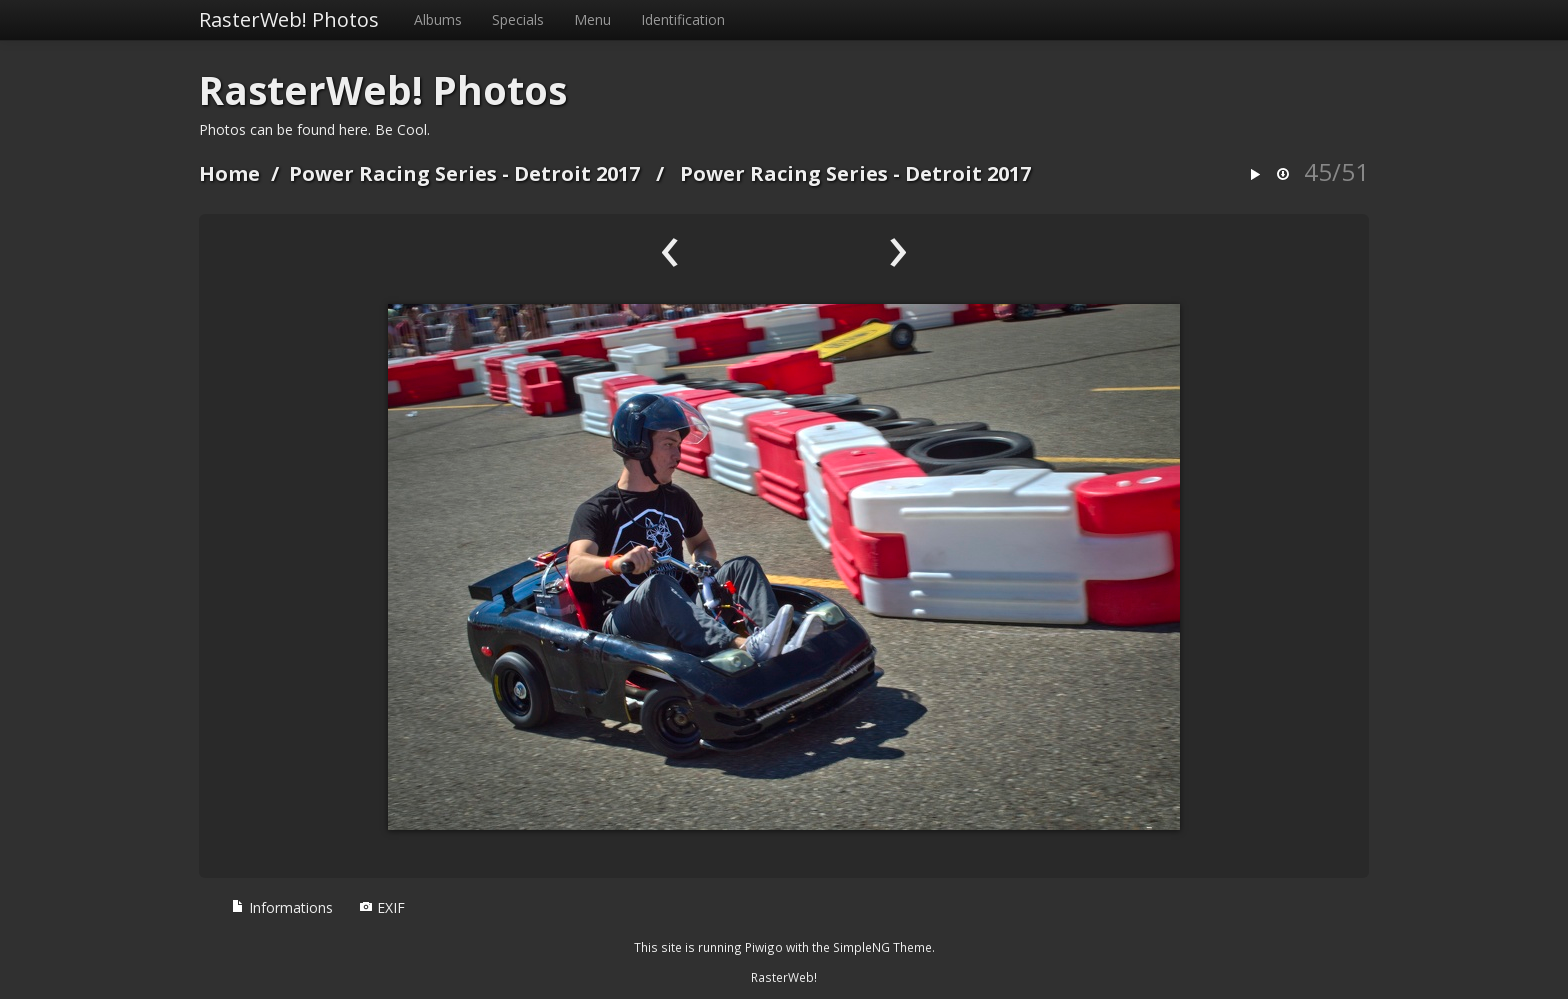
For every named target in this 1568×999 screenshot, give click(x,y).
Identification (683, 19)
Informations (282, 907)
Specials (518, 19)
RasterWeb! (784, 977)
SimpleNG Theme (882, 947)
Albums (438, 19)
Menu (592, 19)
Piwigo (764, 947)
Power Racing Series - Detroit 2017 (464, 173)
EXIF (382, 907)
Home (229, 173)
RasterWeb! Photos (289, 19)
